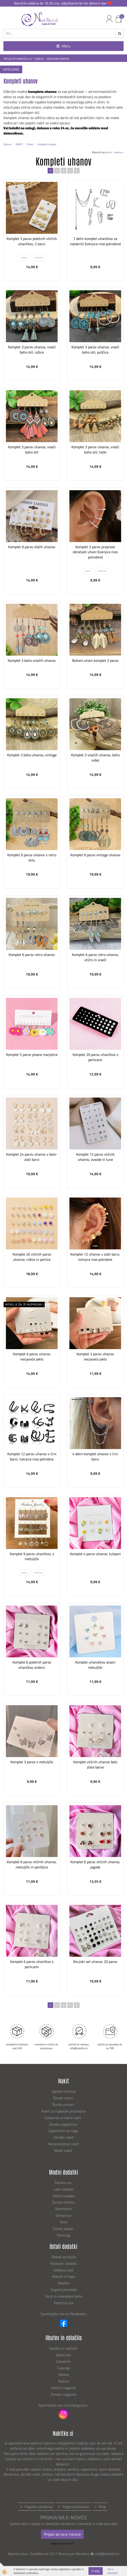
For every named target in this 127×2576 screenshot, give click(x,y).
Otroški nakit (64, 2137)
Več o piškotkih (112, 2571)
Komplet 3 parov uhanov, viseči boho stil (32, 449)
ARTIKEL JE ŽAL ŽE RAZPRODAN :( (24, 1304)
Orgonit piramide (64, 2289)
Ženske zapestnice (63, 2124)
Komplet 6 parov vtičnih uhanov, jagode (95, 1864)
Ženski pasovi (63, 2228)
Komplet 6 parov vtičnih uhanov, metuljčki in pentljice (32, 1864)
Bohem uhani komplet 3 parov (95, 660)
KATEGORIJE (11, 69)
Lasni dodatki (63, 2189)
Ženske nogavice (63, 2394)
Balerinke (63, 2355)
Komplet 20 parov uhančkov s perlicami (95, 1057)
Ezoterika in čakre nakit (63, 2117)
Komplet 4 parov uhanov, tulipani (95, 1554)
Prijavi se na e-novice (62, 2534)
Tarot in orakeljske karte (63, 2296)
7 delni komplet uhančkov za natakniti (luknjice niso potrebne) (95, 241)
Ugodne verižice (63, 2091)
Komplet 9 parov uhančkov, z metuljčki (32, 1556)
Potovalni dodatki (63, 2263)
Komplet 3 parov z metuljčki (31, 1762)
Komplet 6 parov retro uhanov (32, 954)
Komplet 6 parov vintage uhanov (95, 855)
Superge (63, 2368)
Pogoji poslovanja (75, 2506)
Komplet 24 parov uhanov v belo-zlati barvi (31, 1157)
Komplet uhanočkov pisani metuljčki (95, 1664)
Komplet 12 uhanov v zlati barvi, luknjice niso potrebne (95, 1256)
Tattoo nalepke (63, 2196)
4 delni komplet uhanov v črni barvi (95, 1456)
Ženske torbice (63, 2202)
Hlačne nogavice (63, 2387)
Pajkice (63, 2381)
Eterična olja (63, 2303)
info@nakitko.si (107, 2553)
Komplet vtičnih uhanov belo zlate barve (95, 1764)
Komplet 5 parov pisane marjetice (32, 1054)
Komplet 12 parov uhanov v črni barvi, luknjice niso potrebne (31, 1456)
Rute (63, 2222)
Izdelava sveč (64, 2270)
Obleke (63, 2374)
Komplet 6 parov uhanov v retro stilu (31, 857)
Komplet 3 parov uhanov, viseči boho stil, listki (95, 449)
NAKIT (19, 144)
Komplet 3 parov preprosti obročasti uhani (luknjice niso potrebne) (95, 552)
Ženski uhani (63, 2098)
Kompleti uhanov (46, 144)
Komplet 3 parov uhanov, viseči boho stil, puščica (95, 349)
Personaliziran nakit (63, 2144)
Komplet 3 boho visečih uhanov (32, 660)
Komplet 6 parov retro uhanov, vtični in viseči (95, 957)
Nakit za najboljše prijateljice (64, 2111)
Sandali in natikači (63, 2348)
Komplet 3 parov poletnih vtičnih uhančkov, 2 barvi (32, 241)
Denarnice (63, 2215)
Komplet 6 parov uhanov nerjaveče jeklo (32, 1356)
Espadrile (63, 2361)
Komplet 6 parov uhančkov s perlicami (32, 1964)
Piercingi (63, 2235)
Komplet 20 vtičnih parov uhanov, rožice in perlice (31, 1256)
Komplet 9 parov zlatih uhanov (31, 547)
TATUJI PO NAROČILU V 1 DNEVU (23, 59)
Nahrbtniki (63, 2209)
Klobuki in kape (63, 2276)
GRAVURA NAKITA (57, 59)
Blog (102, 2506)
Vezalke (63, 2283)
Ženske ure (63, 2182)
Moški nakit (63, 2150)
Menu (63, 46)
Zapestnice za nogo (63, 2130)
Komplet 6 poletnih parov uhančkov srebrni (31, 1664)
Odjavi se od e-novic (62, 2543)
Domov (7, 144)
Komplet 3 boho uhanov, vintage (32, 755)
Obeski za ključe (63, 2257)
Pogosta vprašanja (38, 2506)
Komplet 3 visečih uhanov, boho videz (95, 757)
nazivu (119, 152)
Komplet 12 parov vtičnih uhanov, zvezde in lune (95, 1157)
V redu (95, 2570)
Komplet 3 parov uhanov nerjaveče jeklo (95, 1356)
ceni (108, 152)
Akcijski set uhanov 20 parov (95, 1961)
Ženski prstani (63, 2104)
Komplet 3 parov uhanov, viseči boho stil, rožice (32, 349)
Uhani (30, 144)
